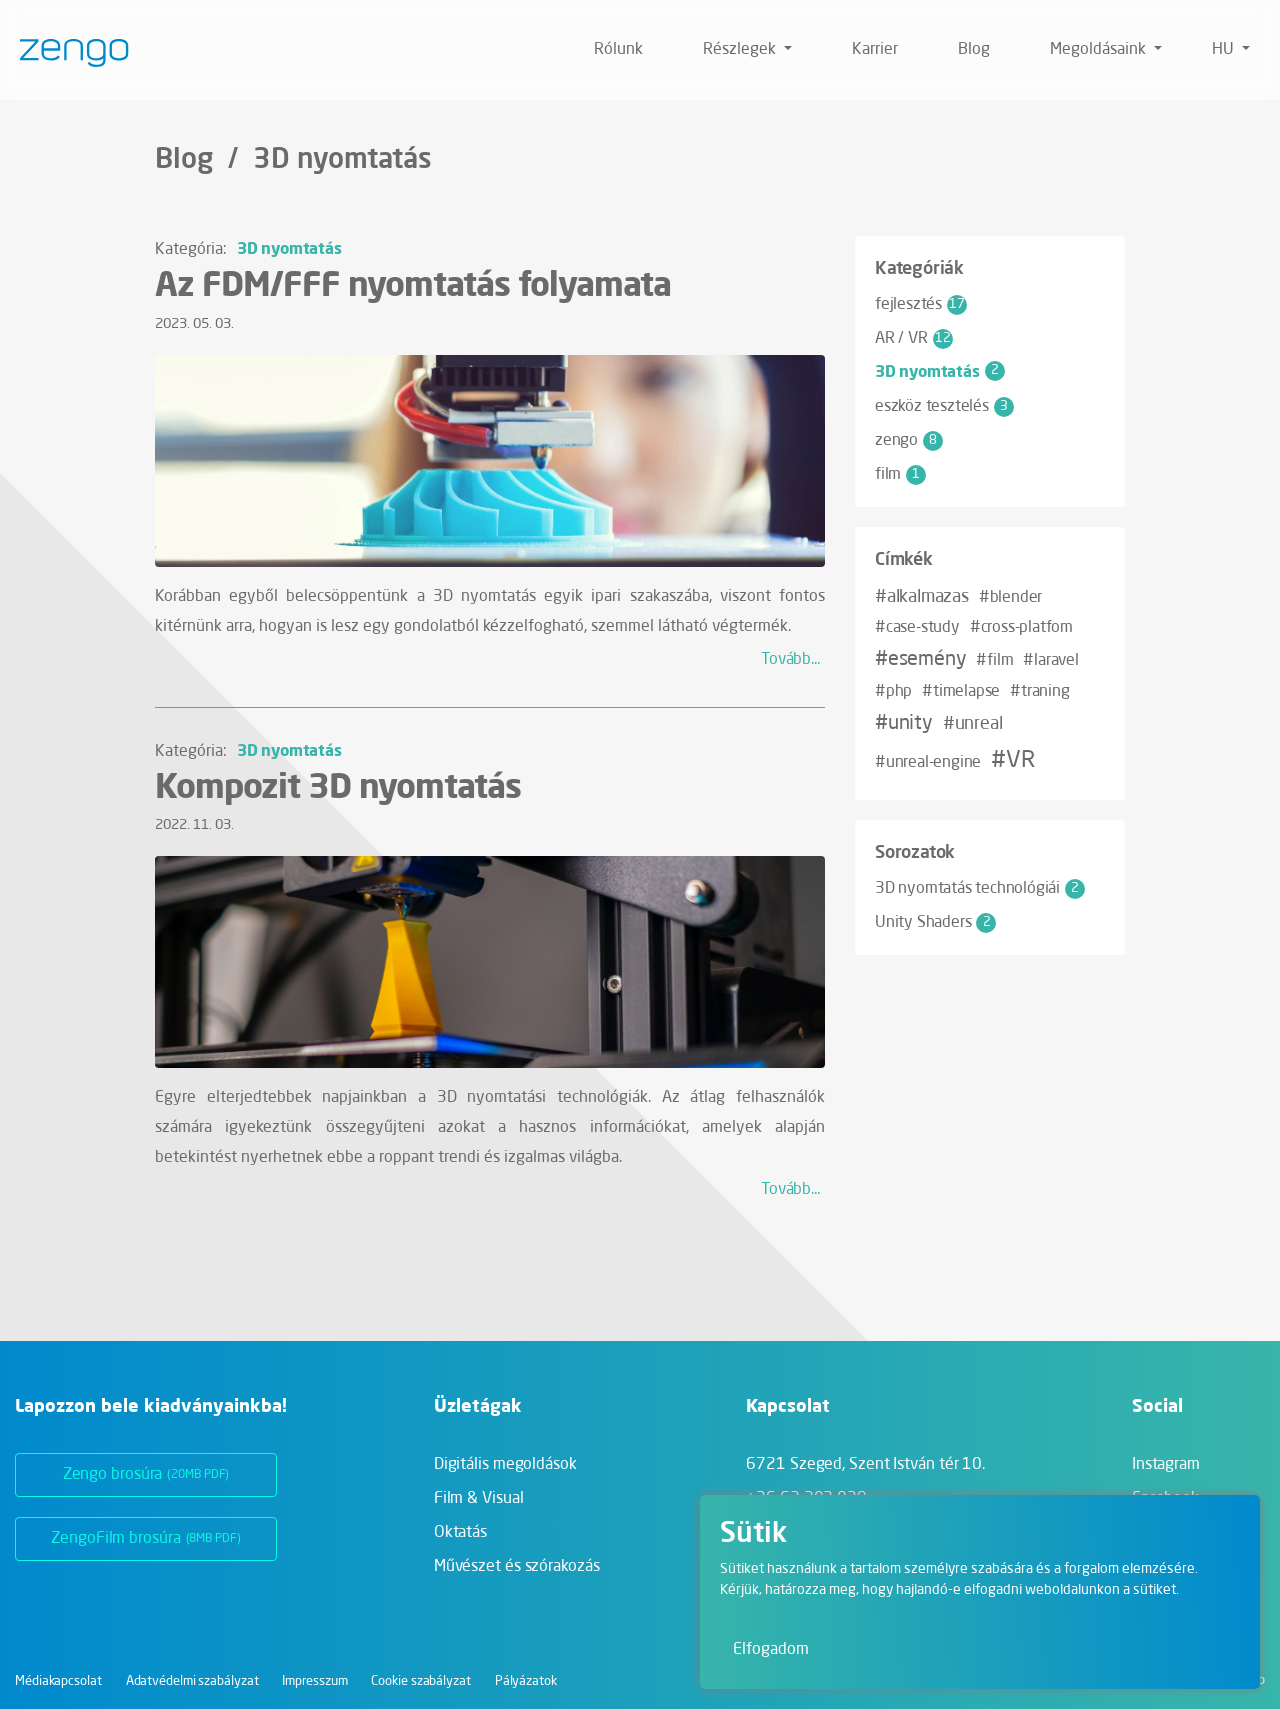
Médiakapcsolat (58, 1681)
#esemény (920, 660)
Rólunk (618, 50)
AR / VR (914, 339)
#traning (1039, 692)
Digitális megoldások (505, 1465)
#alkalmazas (922, 597)
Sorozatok (915, 851)
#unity (904, 724)
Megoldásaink (1100, 50)
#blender (1010, 598)
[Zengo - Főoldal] (66, 50)
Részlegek (741, 50)
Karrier (875, 50)
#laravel (1050, 661)
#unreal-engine (928, 763)
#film (994, 661)
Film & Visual (479, 1499)
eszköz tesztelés (944, 407)
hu (1225, 50)
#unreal (973, 724)
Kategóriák (919, 267)
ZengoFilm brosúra (145, 1539)
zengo (909, 441)
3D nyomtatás (289, 247)
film (900, 475)
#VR (1012, 761)
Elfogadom (771, 1650)
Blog (974, 50)
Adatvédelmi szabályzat (192, 1681)
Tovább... (790, 660)
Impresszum (314, 1681)
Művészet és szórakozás (517, 1567)
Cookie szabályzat (420, 1681)
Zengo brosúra (146, 1475)
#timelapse (961, 692)
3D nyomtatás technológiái (980, 889)
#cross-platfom (1021, 628)
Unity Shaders (935, 923)
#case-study (917, 628)
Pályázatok (526, 1681)
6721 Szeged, (865, 1465)
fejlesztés (921, 305)
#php (893, 692)
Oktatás (460, 1533)
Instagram (1166, 1465)
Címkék (904, 558)
